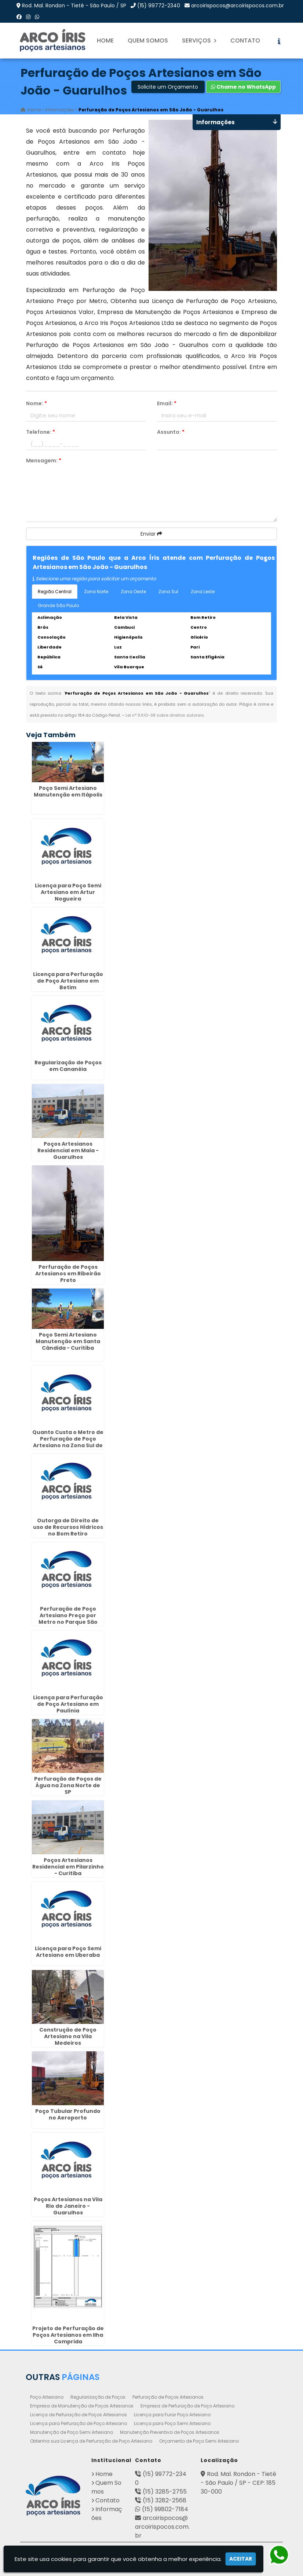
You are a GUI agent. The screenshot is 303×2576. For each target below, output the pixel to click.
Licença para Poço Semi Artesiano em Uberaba (68, 1952)
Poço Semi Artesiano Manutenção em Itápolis (68, 791)
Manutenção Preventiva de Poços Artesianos (169, 2432)
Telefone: (40, 432)
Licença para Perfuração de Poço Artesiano (78, 2423)
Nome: (36, 403)
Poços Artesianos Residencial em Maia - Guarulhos (68, 1150)
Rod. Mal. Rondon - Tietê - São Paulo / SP (74, 5)
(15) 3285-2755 (165, 2491)
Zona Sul (168, 591)
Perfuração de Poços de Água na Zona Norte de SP (68, 1785)
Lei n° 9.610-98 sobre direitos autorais (164, 715)
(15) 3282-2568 (164, 2500)
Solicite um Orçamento (168, 86)
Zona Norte (96, 591)
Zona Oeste (133, 591)
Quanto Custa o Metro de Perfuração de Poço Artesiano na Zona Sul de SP (67, 1442)
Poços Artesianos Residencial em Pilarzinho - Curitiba (68, 1866)
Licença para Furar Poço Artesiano (172, 2414)
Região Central (55, 591)
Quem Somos (148, 40)
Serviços (199, 40)
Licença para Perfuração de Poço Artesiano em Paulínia (68, 1704)
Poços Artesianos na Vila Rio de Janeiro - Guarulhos (68, 2206)
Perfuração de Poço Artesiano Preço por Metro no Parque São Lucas (68, 1618)
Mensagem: (43, 460)
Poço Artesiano (46, 2397)
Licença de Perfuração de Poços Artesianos (78, 2414)
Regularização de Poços (97, 2397)
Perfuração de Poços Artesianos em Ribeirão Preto (68, 1273)
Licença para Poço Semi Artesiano (172, 2423)
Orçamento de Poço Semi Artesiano (199, 2441)
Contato (245, 40)
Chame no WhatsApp (243, 86)
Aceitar (240, 2558)
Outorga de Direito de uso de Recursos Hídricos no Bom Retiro (68, 1527)
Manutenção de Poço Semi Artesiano (71, 2432)
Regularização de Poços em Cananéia (68, 1066)
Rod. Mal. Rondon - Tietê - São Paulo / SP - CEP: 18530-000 (238, 2483)
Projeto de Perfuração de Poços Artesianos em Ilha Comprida (68, 2335)
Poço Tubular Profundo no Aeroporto (68, 2114)
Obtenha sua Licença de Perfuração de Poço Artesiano (91, 2441)
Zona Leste (203, 591)
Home (105, 40)
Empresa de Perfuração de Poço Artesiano (187, 2406)
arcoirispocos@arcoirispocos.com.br (237, 5)
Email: (166, 403)
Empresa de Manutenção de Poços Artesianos (82, 2406)
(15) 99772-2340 (158, 5)
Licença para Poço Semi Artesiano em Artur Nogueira (68, 892)
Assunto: (171, 432)
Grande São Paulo (58, 605)
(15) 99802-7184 (165, 2509)
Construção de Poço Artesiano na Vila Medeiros (67, 2036)
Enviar (151, 533)
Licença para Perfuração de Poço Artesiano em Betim (68, 981)
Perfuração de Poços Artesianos (168, 2397)
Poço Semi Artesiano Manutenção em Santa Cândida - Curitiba (68, 1341)
